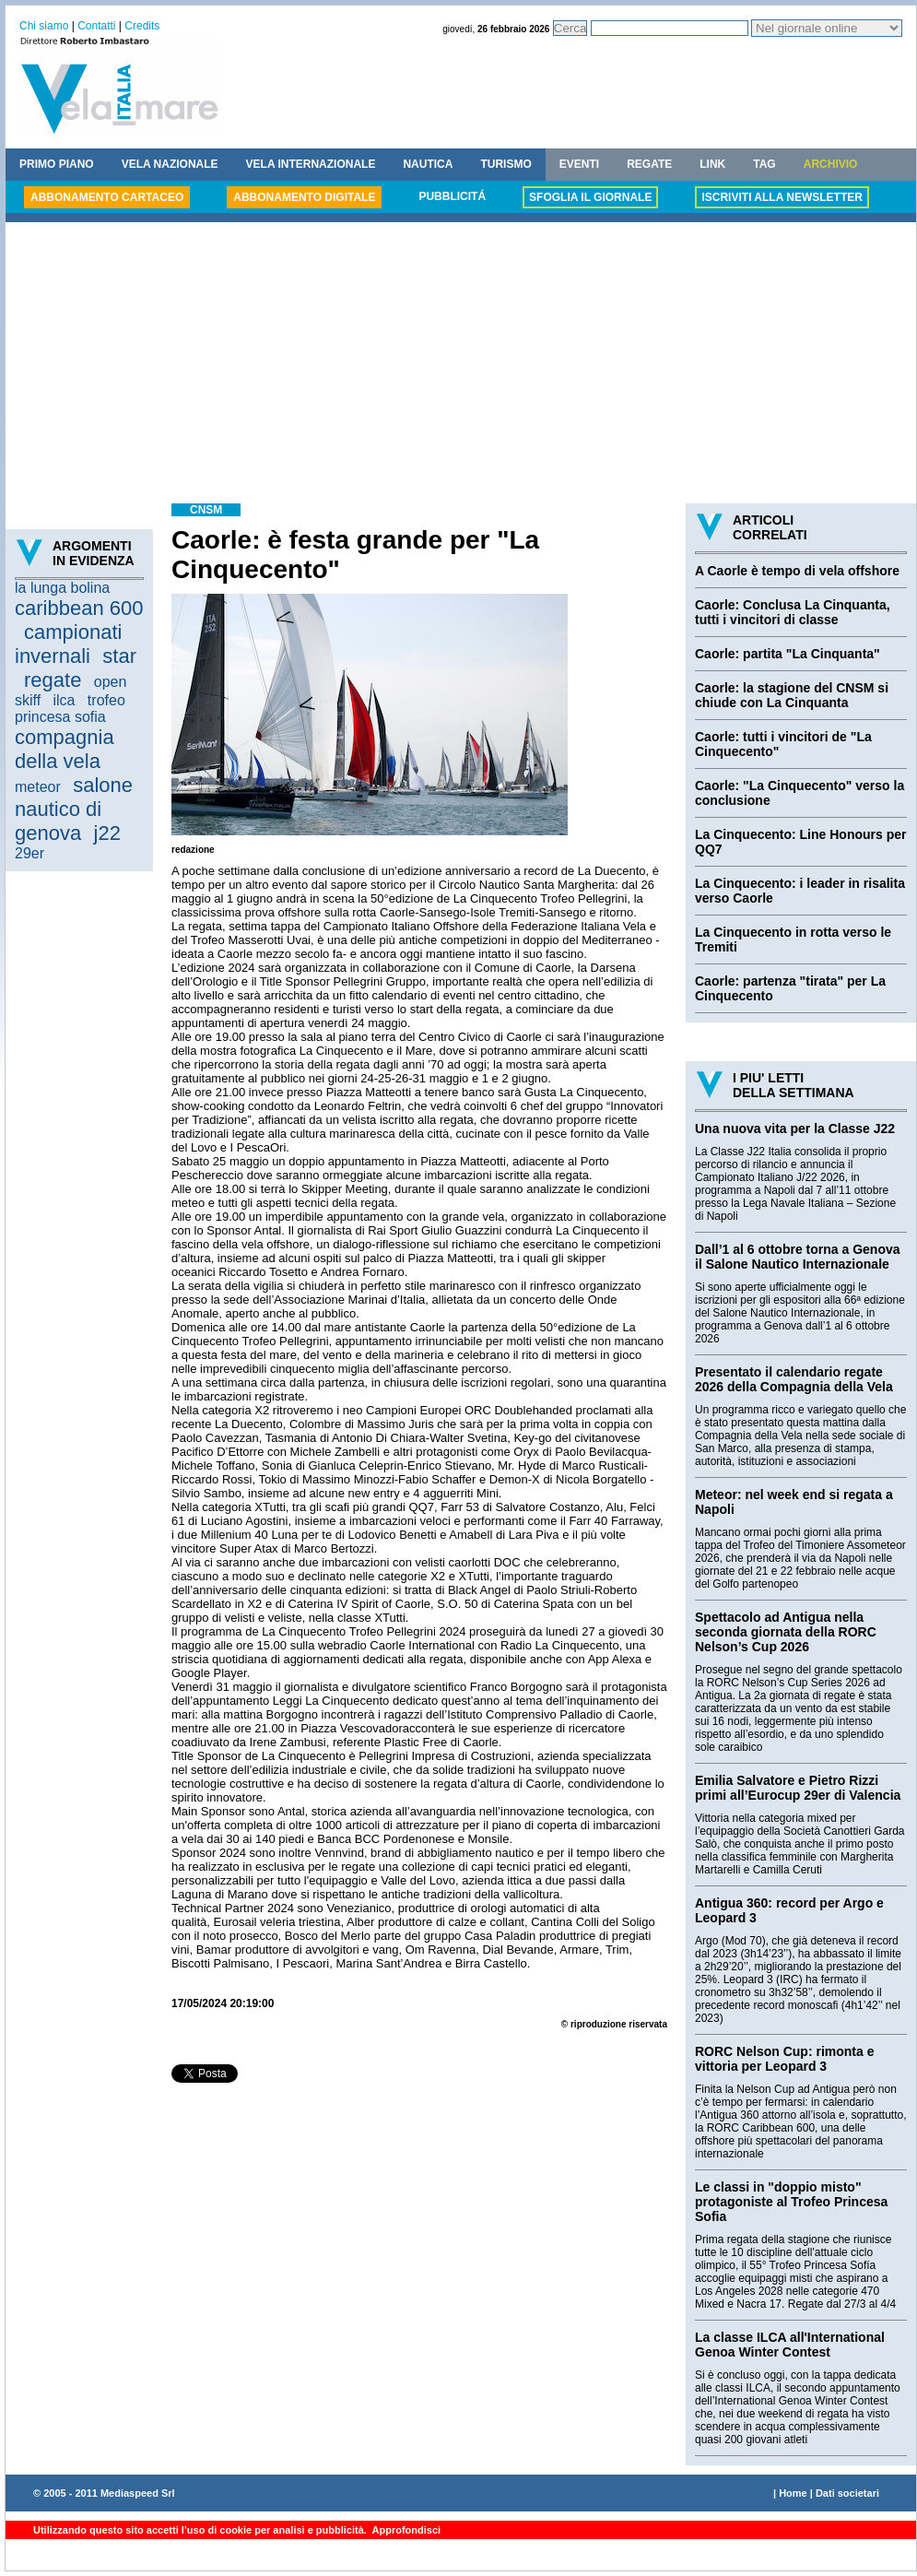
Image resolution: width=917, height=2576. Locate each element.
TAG (764, 164)
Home (793, 2493)
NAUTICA (428, 164)
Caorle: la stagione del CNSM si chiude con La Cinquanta (791, 695)
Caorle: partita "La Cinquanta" (787, 653)
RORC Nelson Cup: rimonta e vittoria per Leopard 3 (784, 2059)
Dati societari (847, 2493)
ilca (64, 700)
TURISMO (505, 164)
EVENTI (579, 164)
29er (29, 853)
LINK (712, 164)
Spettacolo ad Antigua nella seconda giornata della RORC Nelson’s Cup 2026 (785, 1632)
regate (52, 679)
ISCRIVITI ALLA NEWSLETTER (781, 197)
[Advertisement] (461, 365)
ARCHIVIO (831, 164)
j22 (107, 833)
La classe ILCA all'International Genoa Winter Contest (790, 2344)
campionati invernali (68, 644)
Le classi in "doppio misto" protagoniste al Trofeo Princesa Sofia (791, 2202)
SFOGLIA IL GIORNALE (590, 197)
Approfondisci (405, 2529)
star (119, 656)
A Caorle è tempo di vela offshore (797, 570)
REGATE (649, 164)
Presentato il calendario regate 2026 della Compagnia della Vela (794, 1379)
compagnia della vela (64, 749)
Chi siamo (43, 25)
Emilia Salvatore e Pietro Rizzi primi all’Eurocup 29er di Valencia (797, 1787)
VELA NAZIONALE (170, 164)
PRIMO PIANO (56, 164)
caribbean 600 (79, 608)
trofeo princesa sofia (70, 708)
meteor (38, 787)
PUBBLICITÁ (452, 196)
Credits (141, 25)
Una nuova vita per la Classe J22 (795, 1128)
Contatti (96, 25)
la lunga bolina (62, 588)
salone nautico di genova (74, 809)
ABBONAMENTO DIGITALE (304, 197)
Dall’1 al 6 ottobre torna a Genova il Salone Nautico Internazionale (797, 1256)
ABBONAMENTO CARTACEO (106, 197)
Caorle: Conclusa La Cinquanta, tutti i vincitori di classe (792, 612)
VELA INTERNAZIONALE (311, 164)
